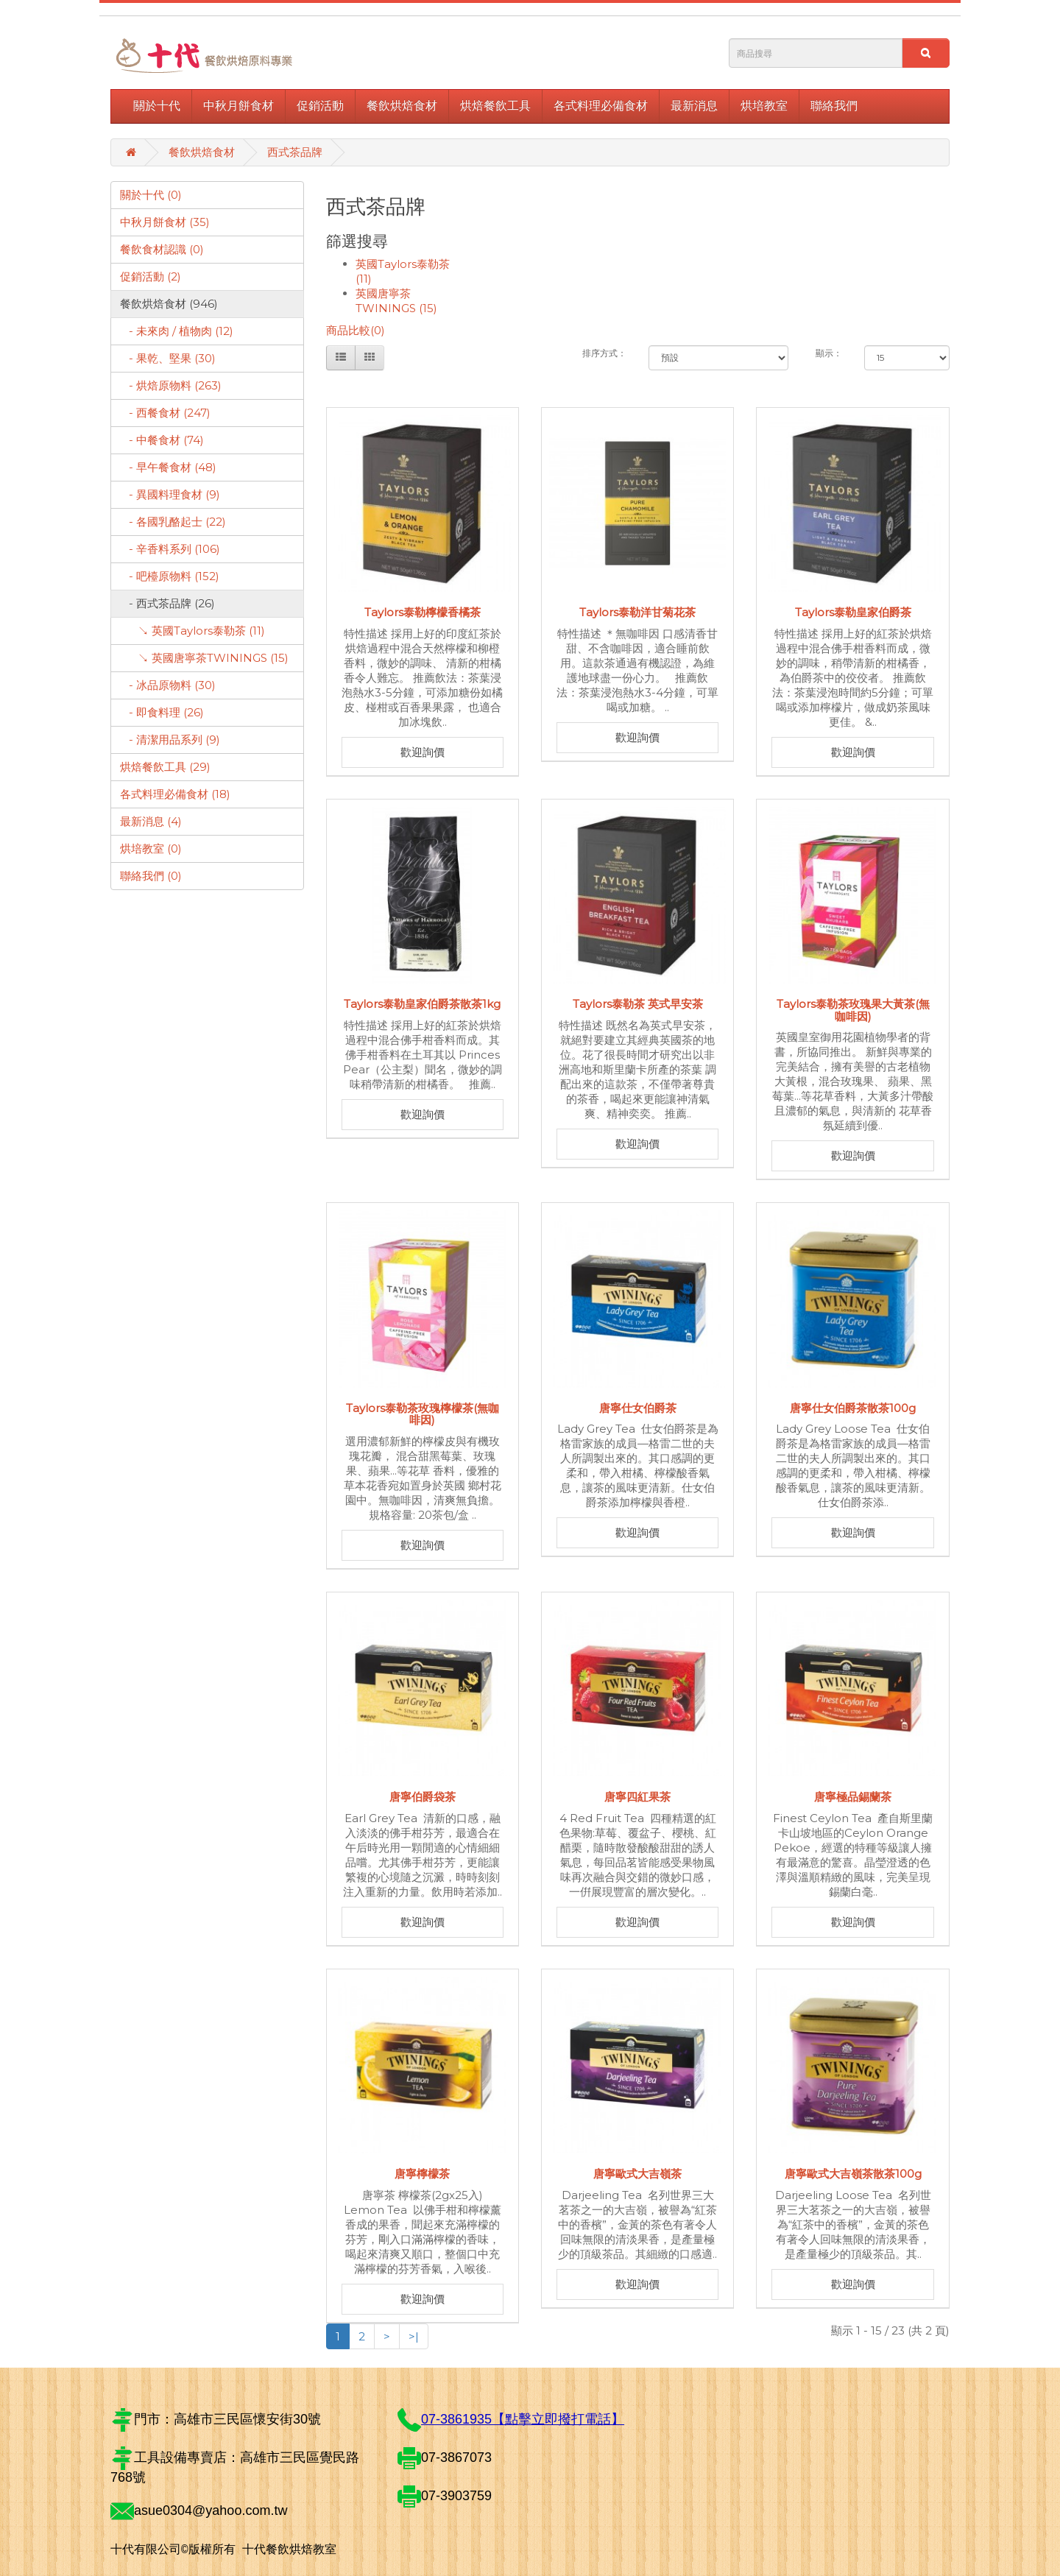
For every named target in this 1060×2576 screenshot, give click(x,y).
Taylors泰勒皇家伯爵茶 (853, 612)
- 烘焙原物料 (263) (171, 385)
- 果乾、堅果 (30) (168, 358)
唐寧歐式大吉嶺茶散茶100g (853, 2174)
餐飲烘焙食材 (402, 106)
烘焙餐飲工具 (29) (165, 767)
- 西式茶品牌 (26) (167, 603)
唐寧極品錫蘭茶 (852, 1797)
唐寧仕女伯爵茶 (637, 1408)
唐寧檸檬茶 (422, 2174)
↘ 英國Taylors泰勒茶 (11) (192, 631)
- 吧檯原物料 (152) (169, 576)
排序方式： (604, 353)
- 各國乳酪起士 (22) (173, 522)
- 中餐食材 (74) (162, 440)
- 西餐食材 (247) (165, 413)
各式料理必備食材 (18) (175, 794)
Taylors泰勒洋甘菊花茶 (637, 612)
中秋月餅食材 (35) (165, 222)
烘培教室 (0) (151, 848)
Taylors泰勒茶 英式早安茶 (638, 1004)
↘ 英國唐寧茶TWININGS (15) (204, 658)
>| (414, 2336)
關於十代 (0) (151, 195)
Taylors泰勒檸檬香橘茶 (422, 612)
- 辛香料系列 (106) (170, 549)
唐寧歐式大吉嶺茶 (637, 2174)
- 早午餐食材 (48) (168, 467)
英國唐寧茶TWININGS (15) (396, 300)
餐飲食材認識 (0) (162, 249)
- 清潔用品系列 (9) (170, 740)
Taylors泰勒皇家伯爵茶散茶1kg (422, 1004)
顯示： (829, 353)
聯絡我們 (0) (151, 876)
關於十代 (156, 106)
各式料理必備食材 (601, 106)
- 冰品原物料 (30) (168, 685)
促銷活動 (320, 106)
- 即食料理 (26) (162, 712)
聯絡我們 (834, 106)
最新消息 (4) (151, 821)
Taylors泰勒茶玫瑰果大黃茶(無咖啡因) (853, 1010)
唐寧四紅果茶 (637, 1797)
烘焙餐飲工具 (495, 106)
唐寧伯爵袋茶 (422, 1797)
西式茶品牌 (294, 152)
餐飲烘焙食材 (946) (169, 304)
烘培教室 (764, 106)
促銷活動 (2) (150, 276)
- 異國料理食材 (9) (170, 494)
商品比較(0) (355, 330)
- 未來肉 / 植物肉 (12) (176, 331)
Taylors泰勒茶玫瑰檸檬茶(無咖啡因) (422, 1414)
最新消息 (694, 106)
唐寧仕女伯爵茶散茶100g (853, 1408)
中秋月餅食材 (238, 106)
